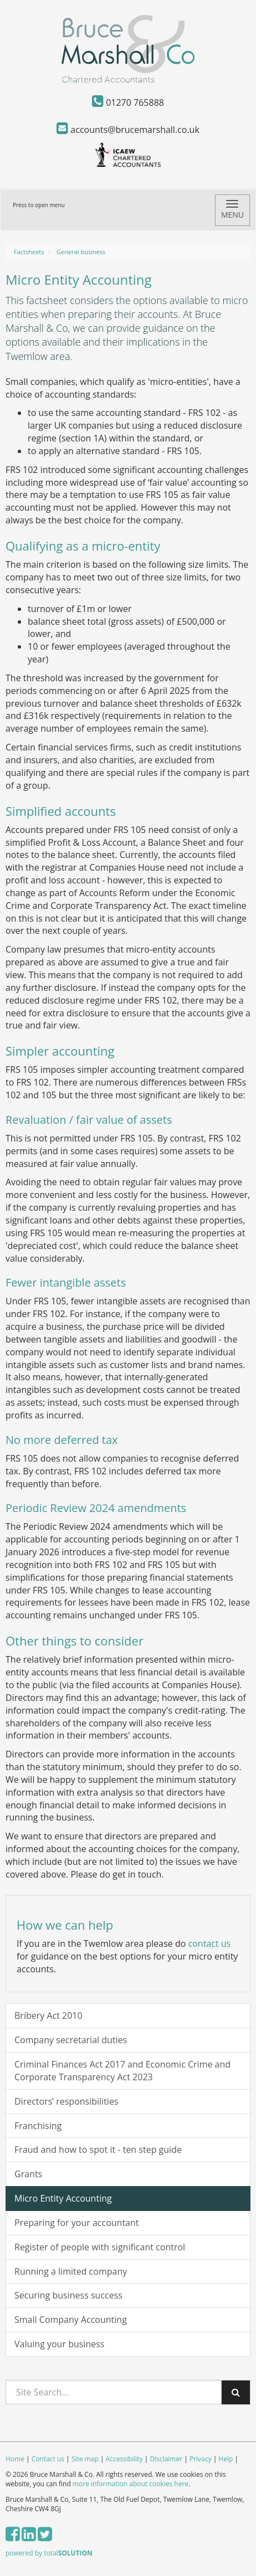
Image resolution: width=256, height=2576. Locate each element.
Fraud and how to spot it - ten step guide (98, 2149)
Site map (85, 2459)
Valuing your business (59, 2344)
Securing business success (68, 2295)
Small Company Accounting (70, 2319)
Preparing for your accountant (76, 2223)
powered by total (49, 2553)
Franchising (38, 2126)
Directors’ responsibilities (66, 2101)
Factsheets (29, 252)
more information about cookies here (130, 2483)
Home (15, 2459)
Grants (28, 2174)
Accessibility (124, 2459)
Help (225, 2459)
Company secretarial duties (70, 2040)
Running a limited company (70, 2271)
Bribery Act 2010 (48, 2015)
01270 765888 (128, 102)
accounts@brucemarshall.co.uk (128, 130)
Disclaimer (166, 2459)
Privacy (201, 2459)
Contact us (48, 2459)
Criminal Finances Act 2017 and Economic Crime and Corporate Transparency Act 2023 (122, 2070)
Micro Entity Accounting (63, 2198)
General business (81, 252)
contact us (209, 1943)
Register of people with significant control (99, 2247)
